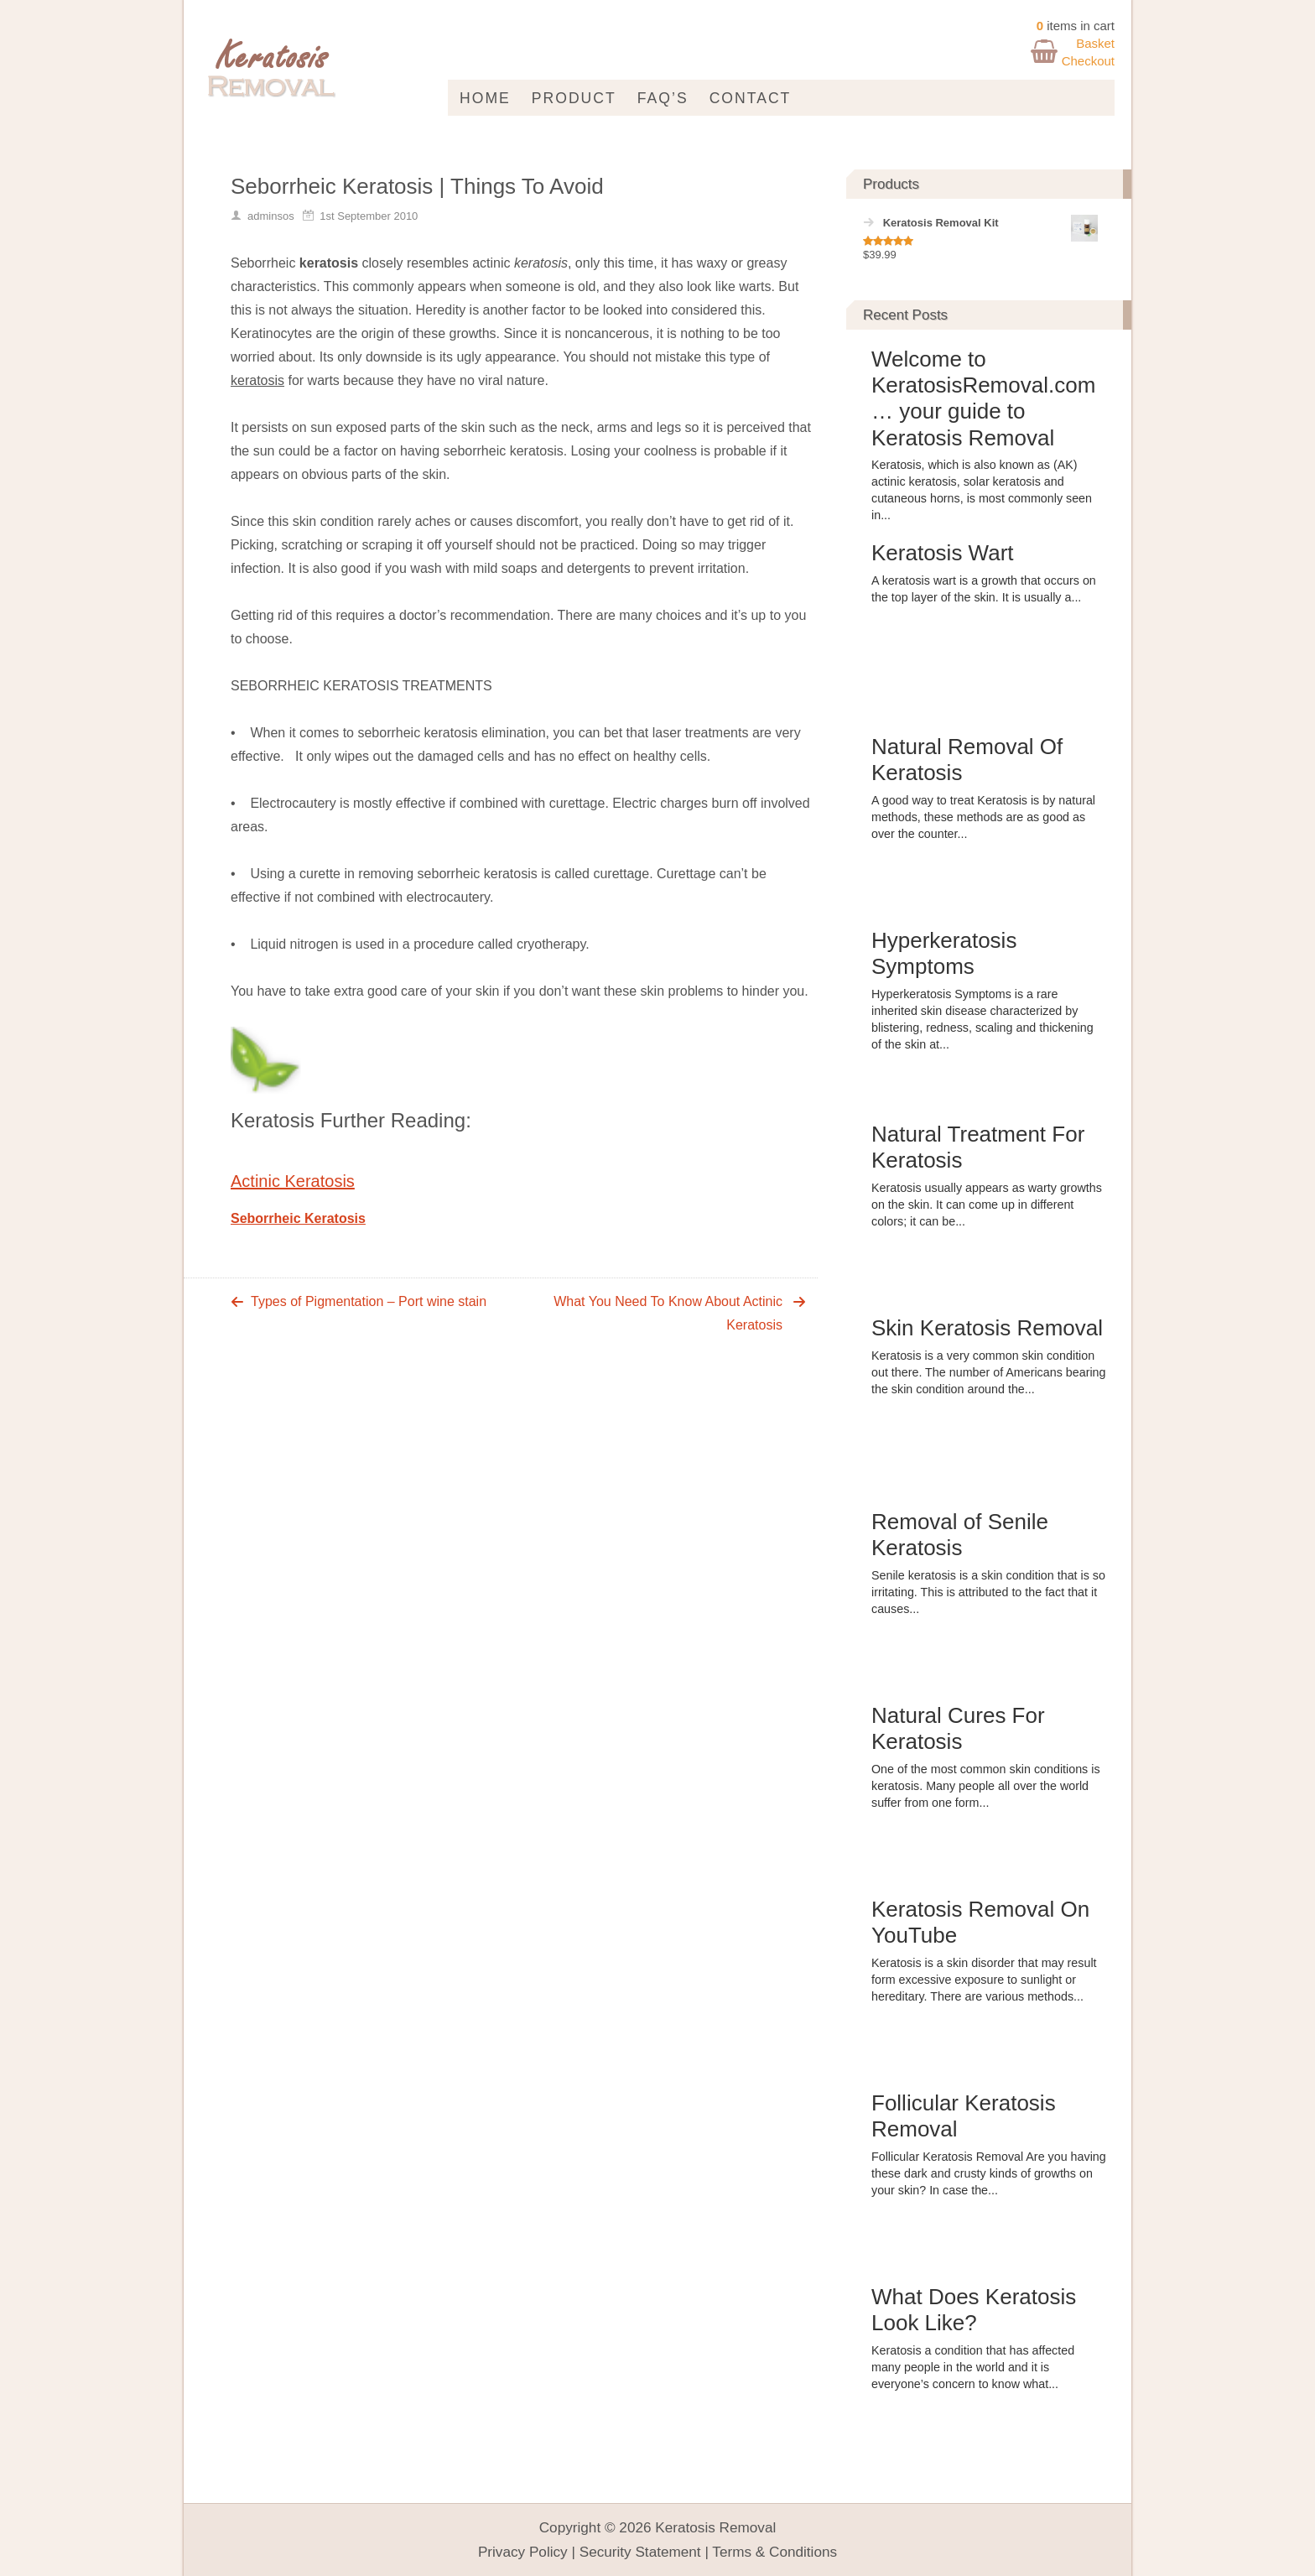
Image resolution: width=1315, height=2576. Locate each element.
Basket (1095, 43)
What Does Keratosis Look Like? (973, 2309)
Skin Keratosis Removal (987, 1327)
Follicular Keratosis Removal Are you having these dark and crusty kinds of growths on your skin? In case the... (988, 2173)
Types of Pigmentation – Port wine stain (368, 1301)
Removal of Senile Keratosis (959, 1534)
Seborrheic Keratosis (298, 1218)
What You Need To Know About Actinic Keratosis (668, 1313)
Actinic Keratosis (293, 1181)
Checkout (1088, 61)
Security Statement (640, 2551)
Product (574, 98)
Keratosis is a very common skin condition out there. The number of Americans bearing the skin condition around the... (988, 1372)
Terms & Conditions (774, 2551)
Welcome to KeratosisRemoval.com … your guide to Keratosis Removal (983, 398)
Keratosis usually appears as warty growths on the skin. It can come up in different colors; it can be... (986, 1204)
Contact (750, 98)
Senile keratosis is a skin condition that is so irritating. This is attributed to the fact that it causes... (988, 1592)
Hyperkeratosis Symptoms (943, 953)
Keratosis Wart (942, 552)
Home (485, 98)
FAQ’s (663, 98)
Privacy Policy (523, 2551)
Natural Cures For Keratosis (958, 1728)
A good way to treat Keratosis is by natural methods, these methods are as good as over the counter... (983, 817)
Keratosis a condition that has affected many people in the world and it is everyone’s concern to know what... (972, 2367)
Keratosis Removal (715, 2527)
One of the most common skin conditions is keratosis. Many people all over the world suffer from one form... (985, 1785)
